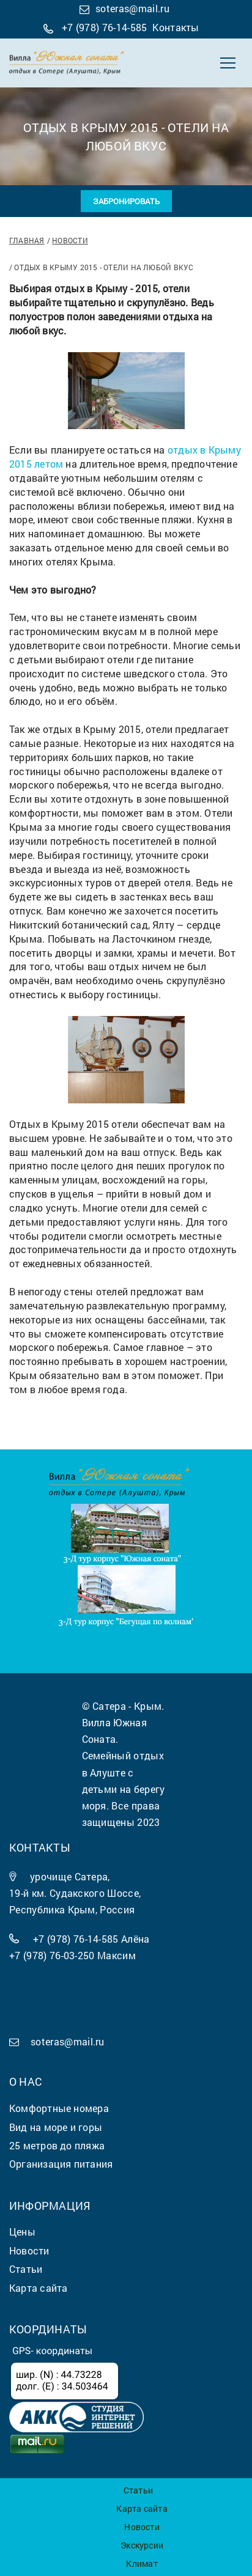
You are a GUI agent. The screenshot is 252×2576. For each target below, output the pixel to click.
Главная (27, 240)
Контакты (175, 27)
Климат (141, 2563)
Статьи (138, 2490)
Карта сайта (141, 2508)
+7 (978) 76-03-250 (52, 1955)
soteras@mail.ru (132, 8)
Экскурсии (141, 2545)
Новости (70, 240)
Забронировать (126, 201)
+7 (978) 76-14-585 (104, 27)
